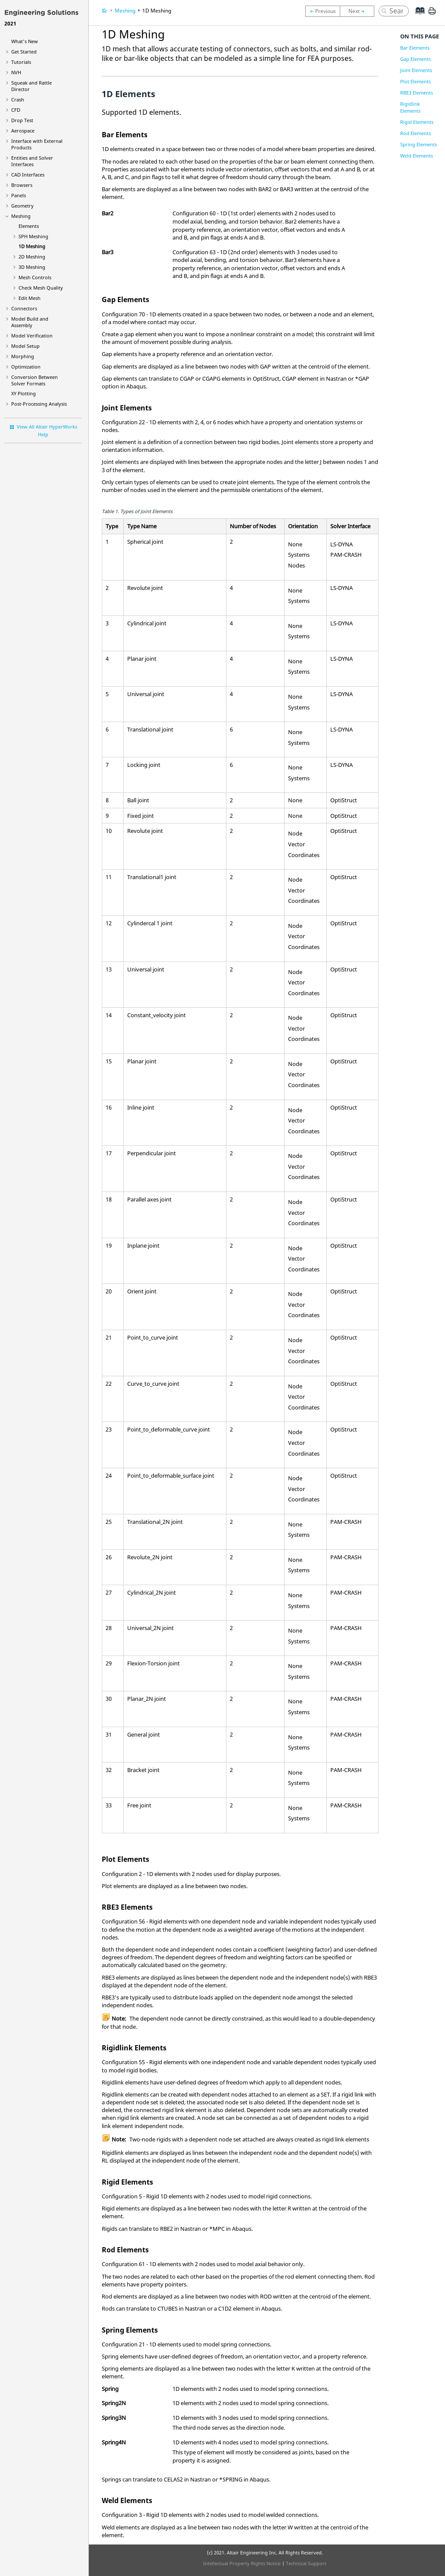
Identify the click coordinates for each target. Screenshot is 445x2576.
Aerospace (22, 130)
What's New (24, 41)
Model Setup (25, 346)
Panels (18, 195)
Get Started (24, 51)
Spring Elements (418, 144)
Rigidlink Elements (410, 107)
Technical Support (306, 2563)
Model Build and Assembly (29, 321)
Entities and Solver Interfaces (32, 160)
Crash (17, 99)
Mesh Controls (35, 277)
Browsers (21, 185)
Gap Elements (415, 59)
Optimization (26, 366)
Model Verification (32, 335)
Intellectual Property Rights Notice (242, 2563)
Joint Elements (416, 70)
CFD (15, 110)
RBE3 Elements (416, 92)
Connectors (24, 308)
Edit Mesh (30, 298)
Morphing (22, 356)
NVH (16, 72)
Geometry (22, 205)
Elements (29, 226)
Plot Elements (415, 81)
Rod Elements (415, 133)
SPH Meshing (33, 236)
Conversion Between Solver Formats (34, 380)
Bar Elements (414, 47)
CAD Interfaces (27, 174)
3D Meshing (32, 267)
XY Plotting (23, 393)
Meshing (21, 216)
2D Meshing (32, 256)
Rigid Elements (416, 122)
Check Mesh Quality (41, 287)
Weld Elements (416, 155)
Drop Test (22, 120)
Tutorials (21, 62)
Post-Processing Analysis (39, 403)
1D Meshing (32, 246)
